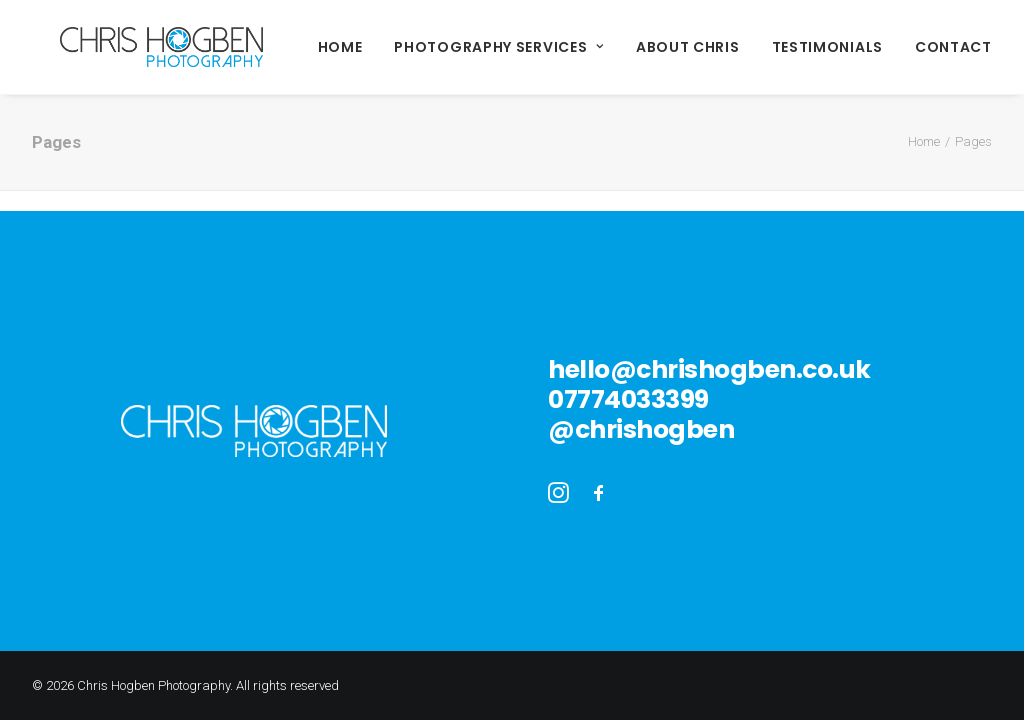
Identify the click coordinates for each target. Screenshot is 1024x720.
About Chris (632, 47)
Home (284, 47)
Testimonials (771, 47)
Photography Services (443, 47)
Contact (897, 47)
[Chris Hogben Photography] (133, 47)
